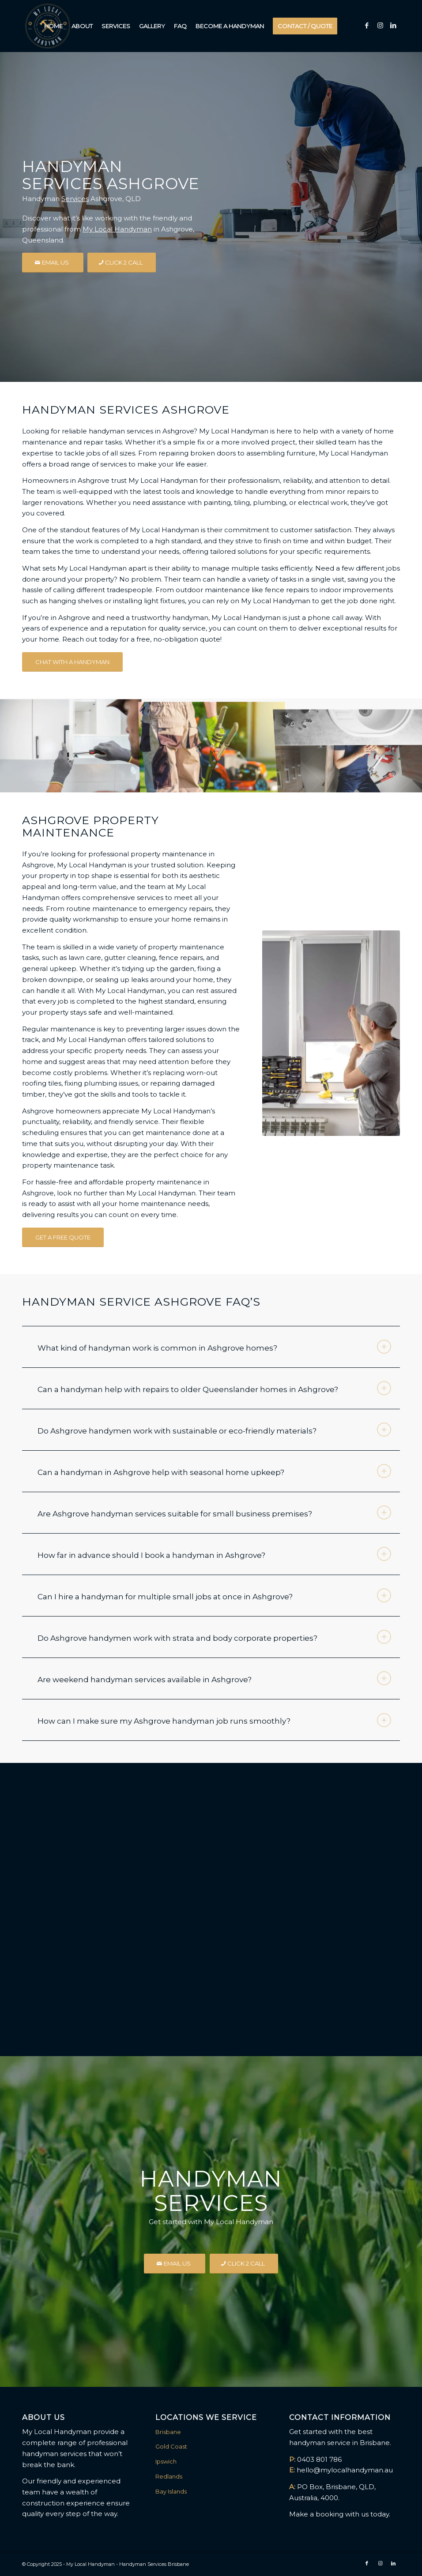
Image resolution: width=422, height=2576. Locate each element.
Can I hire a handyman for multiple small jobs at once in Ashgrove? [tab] (214, 1595)
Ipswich (166, 2461)
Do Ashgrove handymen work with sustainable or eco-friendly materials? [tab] (214, 1429)
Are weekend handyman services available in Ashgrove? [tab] (214, 1678)
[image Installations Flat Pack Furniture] (70, 745)
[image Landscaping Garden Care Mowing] (212, 745)
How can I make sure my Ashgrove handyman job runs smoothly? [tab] (214, 1720)
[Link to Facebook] (366, 25)
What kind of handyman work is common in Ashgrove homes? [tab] (214, 1347)
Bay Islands (171, 2491)
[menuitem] (53, 26)
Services (75, 198)
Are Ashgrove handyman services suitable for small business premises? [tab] (214, 1512)
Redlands (168, 2476)
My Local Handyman (117, 229)
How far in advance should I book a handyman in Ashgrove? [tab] (214, 1554)
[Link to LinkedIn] (393, 25)
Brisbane (168, 2431)
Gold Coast (171, 2446)
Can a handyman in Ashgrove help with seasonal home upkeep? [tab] (214, 1471)
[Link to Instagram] (380, 25)
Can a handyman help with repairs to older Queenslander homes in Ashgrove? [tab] (214, 1388)
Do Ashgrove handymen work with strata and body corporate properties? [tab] (214, 1637)
